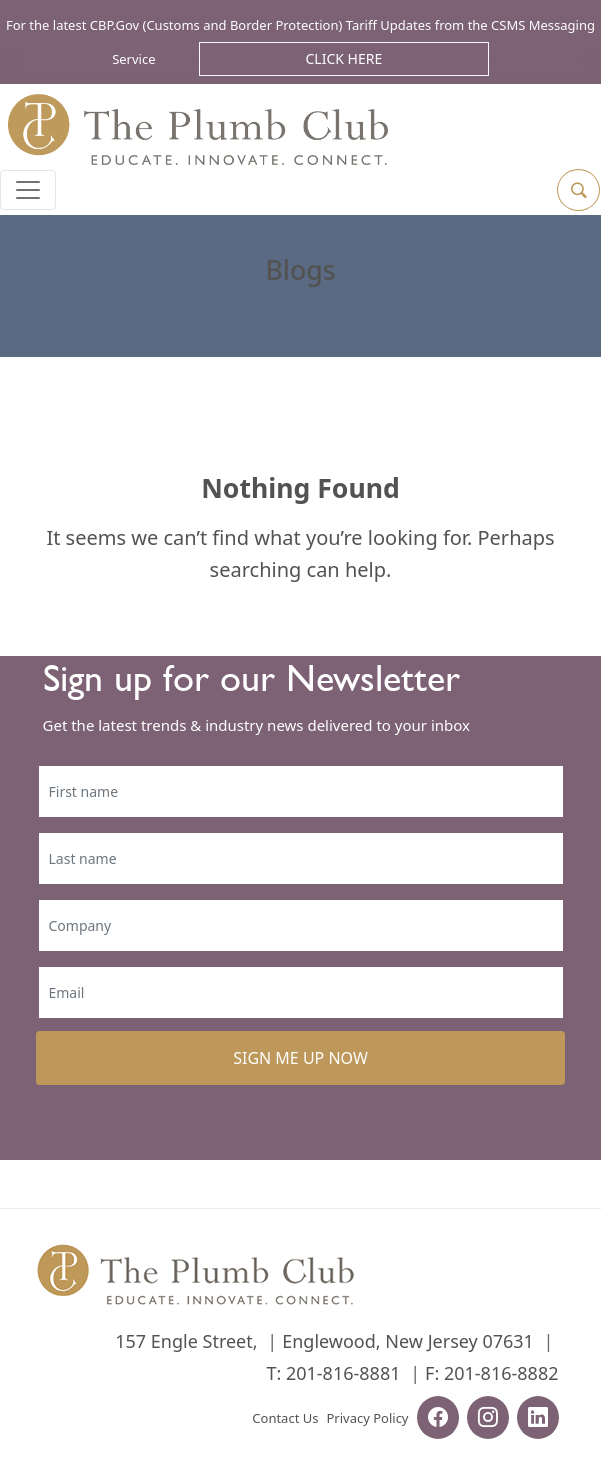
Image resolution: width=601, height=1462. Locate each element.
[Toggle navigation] (28, 190)
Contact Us (285, 1418)
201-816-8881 (343, 1373)
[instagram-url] (488, 1420)
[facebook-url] (438, 1420)
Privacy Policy (367, 1418)
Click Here (344, 58)
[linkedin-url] (538, 1420)
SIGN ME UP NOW (300, 1058)
